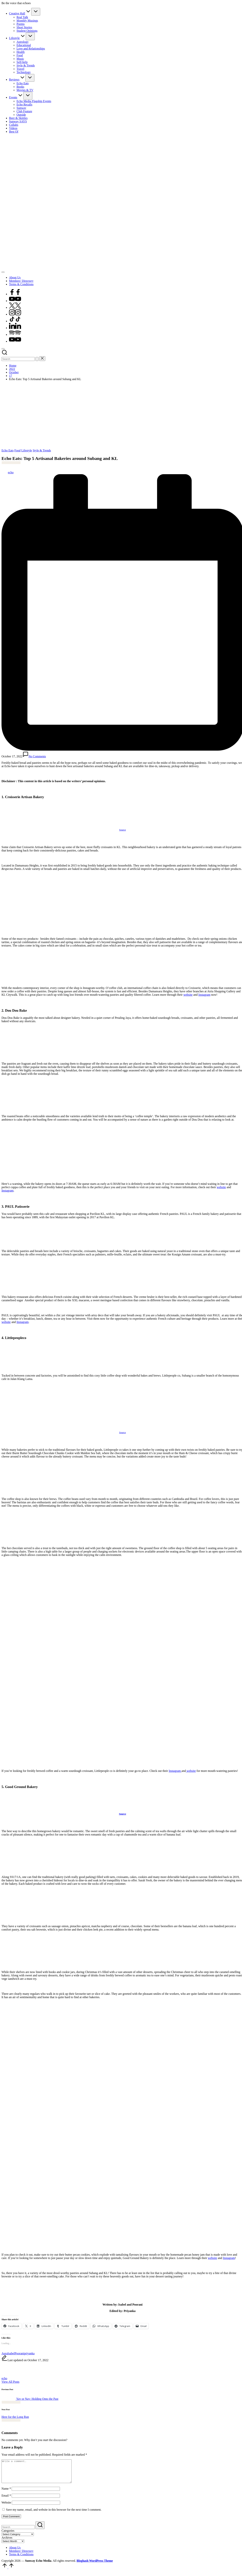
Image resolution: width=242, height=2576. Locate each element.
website (188, 994)
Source (122, 829)
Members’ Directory (21, 2555)
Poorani (19, 2353)
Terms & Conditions (21, 2558)
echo (4, 2378)
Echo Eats (8, 450)
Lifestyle (26, 450)
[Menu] (3, 272)
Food (17, 450)
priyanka (29, 2353)
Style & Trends (42, 450)
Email (6, 2500)
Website (6, 2507)
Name (6, 2493)
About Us (15, 2552)
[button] (37, 359)
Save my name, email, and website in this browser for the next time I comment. (53, 2514)
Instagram (204, 994)
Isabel (11, 2353)
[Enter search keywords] (18, 359)
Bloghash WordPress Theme (95, 2565)
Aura (5, 2353)
